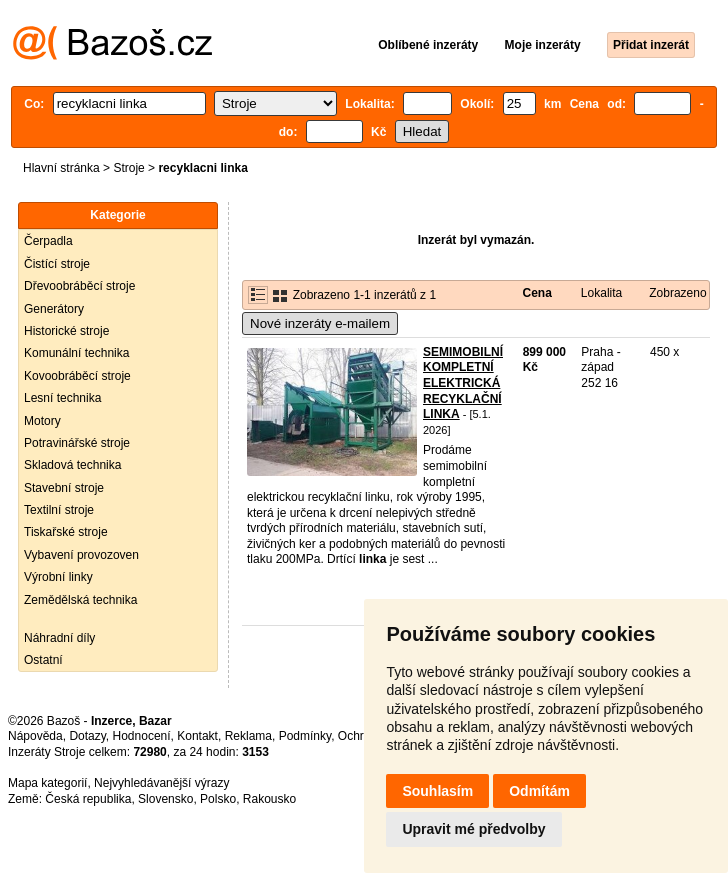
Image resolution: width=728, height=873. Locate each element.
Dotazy (87, 736)
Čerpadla (48, 241)
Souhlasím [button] (437, 791)
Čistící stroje (57, 264)
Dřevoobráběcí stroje (79, 286)
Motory (42, 421)
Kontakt (197, 736)
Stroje (128, 168)
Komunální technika (76, 353)
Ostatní (43, 660)
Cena (536, 293)
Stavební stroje (64, 488)
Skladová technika (72, 465)
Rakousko (269, 799)
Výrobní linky (58, 577)
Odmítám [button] (539, 791)
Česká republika (88, 799)
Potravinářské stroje (77, 443)
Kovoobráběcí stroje (77, 376)
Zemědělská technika (80, 600)
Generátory (54, 309)
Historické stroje (66, 331)
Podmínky (305, 736)
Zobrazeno (677, 293)
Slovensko (165, 799)
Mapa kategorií (47, 783)
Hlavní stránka (61, 168)
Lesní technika (62, 398)
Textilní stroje (59, 510)
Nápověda (35, 736)
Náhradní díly (59, 638)
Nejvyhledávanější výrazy (161, 783)
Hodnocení (142, 736)
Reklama (248, 736)
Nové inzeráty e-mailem (320, 323)
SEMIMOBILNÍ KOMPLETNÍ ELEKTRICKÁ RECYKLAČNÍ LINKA (463, 383)
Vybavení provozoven (81, 555)
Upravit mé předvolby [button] (473, 829)
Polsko (218, 799)
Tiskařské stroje (66, 532)
